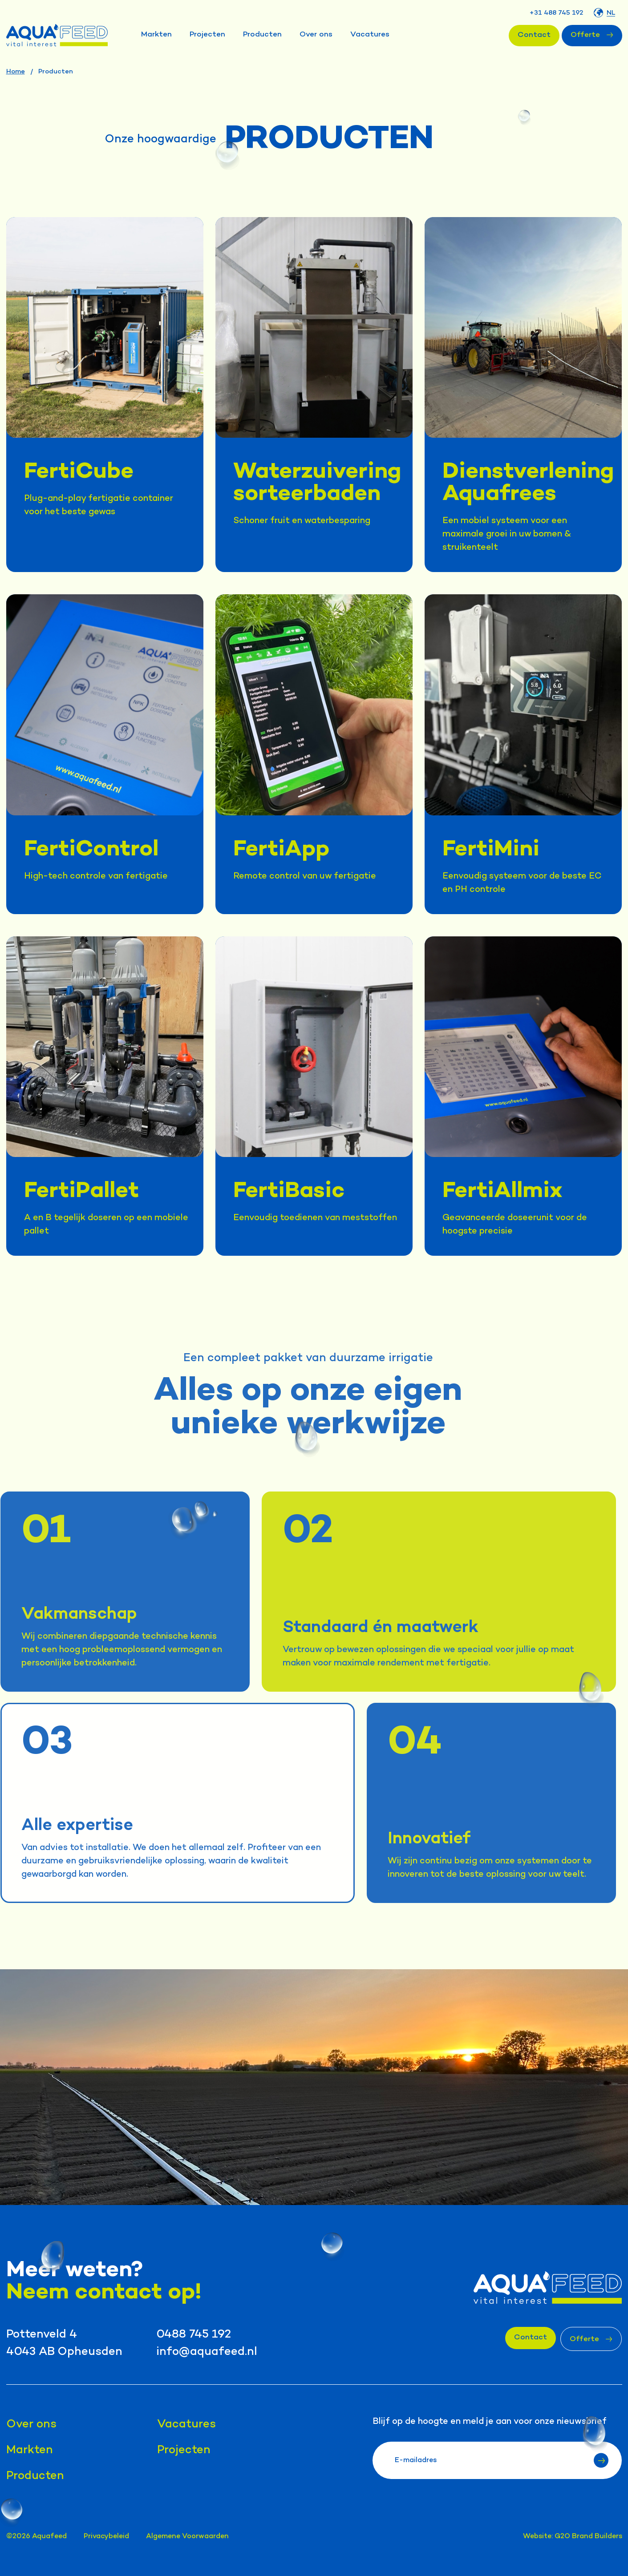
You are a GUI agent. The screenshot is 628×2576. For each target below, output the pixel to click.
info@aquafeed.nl (206, 2352)
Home (15, 71)
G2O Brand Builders (588, 2536)
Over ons (316, 35)
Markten (156, 35)
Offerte (592, 35)
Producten (262, 35)
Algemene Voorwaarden (187, 2536)
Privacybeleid (106, 2536)
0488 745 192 (193, 2335)
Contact (534, 35)
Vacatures (369, 35)
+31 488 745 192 (556, 12)
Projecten (207, 35)
